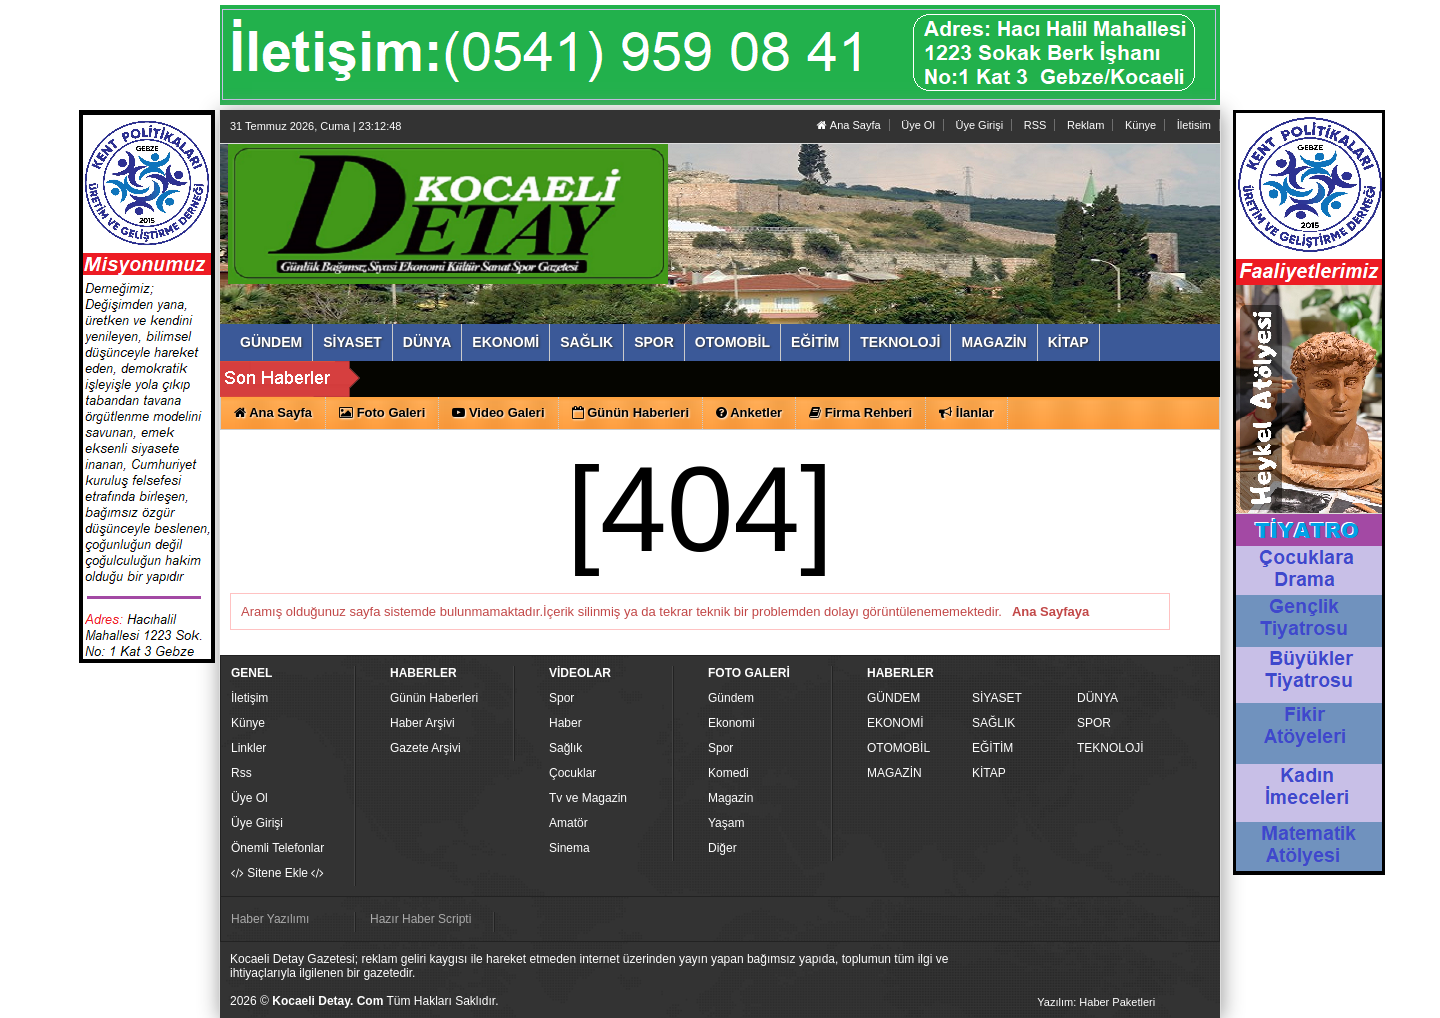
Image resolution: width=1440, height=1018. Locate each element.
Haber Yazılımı (270, 919)
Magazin (730, 798)
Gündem (731, 698)
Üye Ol (918, 125)
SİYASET (997, 698)
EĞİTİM (992, 748)
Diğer (722, 848)
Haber (565, 723)
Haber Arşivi (422, 723)
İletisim (1194, 125)
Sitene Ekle (277, 873)
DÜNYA (1097, 698)
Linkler (248, 748)
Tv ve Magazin (588, 798)
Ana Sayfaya (1050, 611)
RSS (1035, 125)
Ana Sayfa (848, 125)
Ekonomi (731, 723)
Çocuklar (572, 773)
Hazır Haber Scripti (420, 919)
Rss (241, 773)
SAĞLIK (993, 723)
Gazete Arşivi (425, 748)
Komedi (728, 773)
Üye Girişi (979, 125)
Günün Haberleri (434, 698)
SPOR (1094, 723)
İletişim (249, 698)
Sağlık (565, 748)
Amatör (568, 823)
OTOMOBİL (898, 748)
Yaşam (726, 823)
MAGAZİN (894, 773)
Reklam (1085, 125)
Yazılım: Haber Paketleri (1096, 1002)
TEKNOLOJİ (1110, 748)
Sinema (569, 848)
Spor (561, 698)
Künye (1140, 125)
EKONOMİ (895, 723)
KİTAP (989, 773)
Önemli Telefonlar (277, 848)
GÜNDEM (893, 698)
